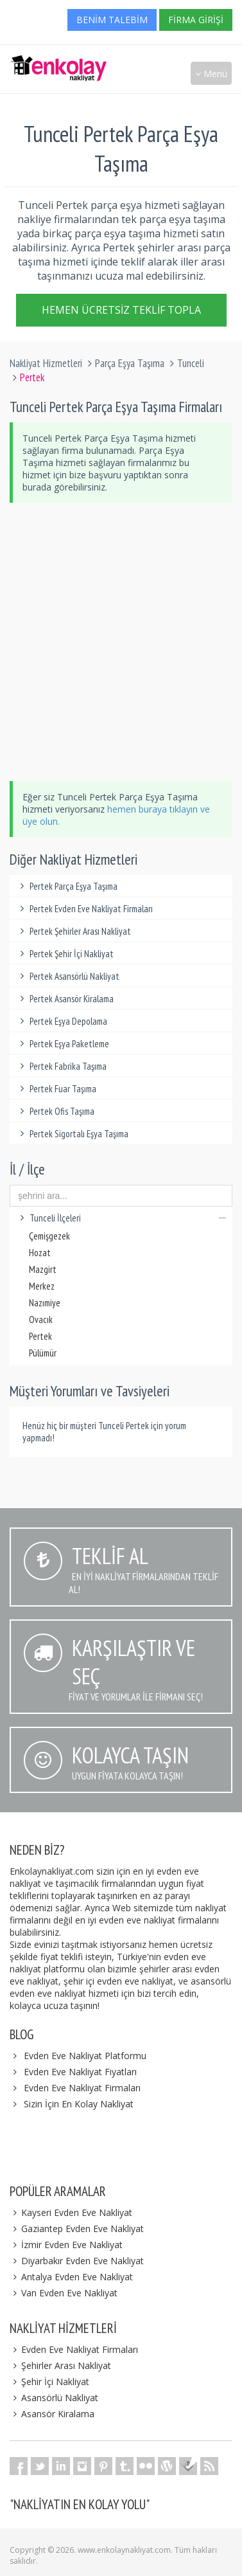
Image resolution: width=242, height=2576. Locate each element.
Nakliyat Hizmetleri (46, 363)
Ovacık (41, 1319)
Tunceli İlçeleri (121, 1218)
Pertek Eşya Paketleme (62, 1044)
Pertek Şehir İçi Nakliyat (65, 954)
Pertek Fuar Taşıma (56, 1089)
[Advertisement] (121, 642)
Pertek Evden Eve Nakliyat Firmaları (84, 909)
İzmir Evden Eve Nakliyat (66, 2244)
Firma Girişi (195, 20)
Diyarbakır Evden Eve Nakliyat (77, 2261)
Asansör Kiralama (52, 2414)
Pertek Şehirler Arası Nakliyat (73, 931)
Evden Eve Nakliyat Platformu (85, 2055)
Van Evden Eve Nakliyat (63, 2293)
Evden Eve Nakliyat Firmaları (82, 2088)
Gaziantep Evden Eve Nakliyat (77, 2228)
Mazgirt (42, 1269)
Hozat (40, 1253)
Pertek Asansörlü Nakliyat (67, 976)
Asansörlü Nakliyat (54, 2397)
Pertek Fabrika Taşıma (61, 1066)
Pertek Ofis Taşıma (55, 1111)
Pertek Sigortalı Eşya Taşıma (72, 1134)
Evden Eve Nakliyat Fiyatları (80, 2072)
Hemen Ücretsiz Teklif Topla (121, 312)
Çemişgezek (49, 1236)
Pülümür (42, 1353)
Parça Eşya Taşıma (129, 363)
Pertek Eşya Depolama (61, 1021)
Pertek (40, 1336)
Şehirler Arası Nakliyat (60, 2365)
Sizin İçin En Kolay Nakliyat (79, 2104)
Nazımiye (44, 1303)
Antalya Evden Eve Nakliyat (71, 2277)
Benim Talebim (112, 20)
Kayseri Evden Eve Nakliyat (71, 2212)
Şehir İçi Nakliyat (49, 2381)
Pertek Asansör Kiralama (65, 999)
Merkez (42, 1286)
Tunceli (190, 363)
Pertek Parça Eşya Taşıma (66, 886)
